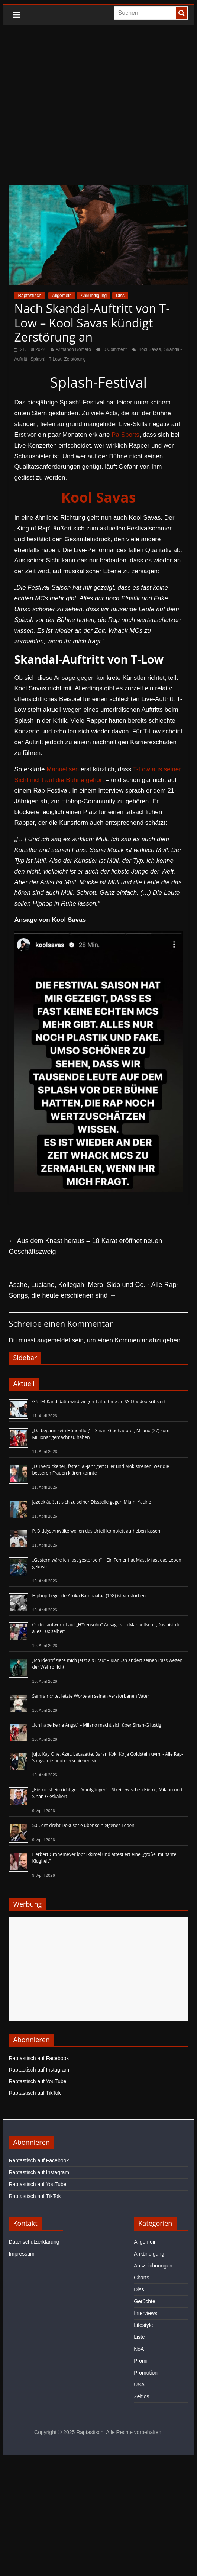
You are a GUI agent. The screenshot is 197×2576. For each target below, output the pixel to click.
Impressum (21, 2254)
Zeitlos (141, 2396)
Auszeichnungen (153, 2266)
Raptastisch (29, 295)
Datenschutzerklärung (34, 2242)
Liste (139, 2337)
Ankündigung (94, 295)
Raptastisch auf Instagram (39, 2070)
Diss (120, 295)
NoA (139, 2349)
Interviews (145, 2313)
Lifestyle (143, 2325)
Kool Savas (149, 349)
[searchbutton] (181, 13)
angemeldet (53, 1340)
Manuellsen (62, 769)
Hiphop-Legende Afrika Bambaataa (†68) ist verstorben (89, 1595)
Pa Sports (125, 434)
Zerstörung (74, 359)
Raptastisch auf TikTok (35, 2093)
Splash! (37, 359)
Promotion (146, 2373)
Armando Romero (73, 349)
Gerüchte (144, 2301)
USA (139, 2385)
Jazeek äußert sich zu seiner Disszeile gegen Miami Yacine (91, 1502)
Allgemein (62, 295)
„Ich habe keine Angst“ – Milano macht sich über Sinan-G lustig (96, 1725)
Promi (141, 2361)
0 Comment (111, 349)
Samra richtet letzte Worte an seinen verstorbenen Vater (90, 1696)
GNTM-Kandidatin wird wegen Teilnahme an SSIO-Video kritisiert (98, 1401)
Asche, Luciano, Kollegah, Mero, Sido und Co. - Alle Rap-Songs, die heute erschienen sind (93, 1290)
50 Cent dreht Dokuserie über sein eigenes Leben (83, 1825)
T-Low (55, 359)
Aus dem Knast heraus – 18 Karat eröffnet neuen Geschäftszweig (85, 1246)
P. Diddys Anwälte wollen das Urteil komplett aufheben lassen (96, 1531)
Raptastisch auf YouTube (37, 2081)
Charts (141, 2277)
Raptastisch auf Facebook (39, 2058)
